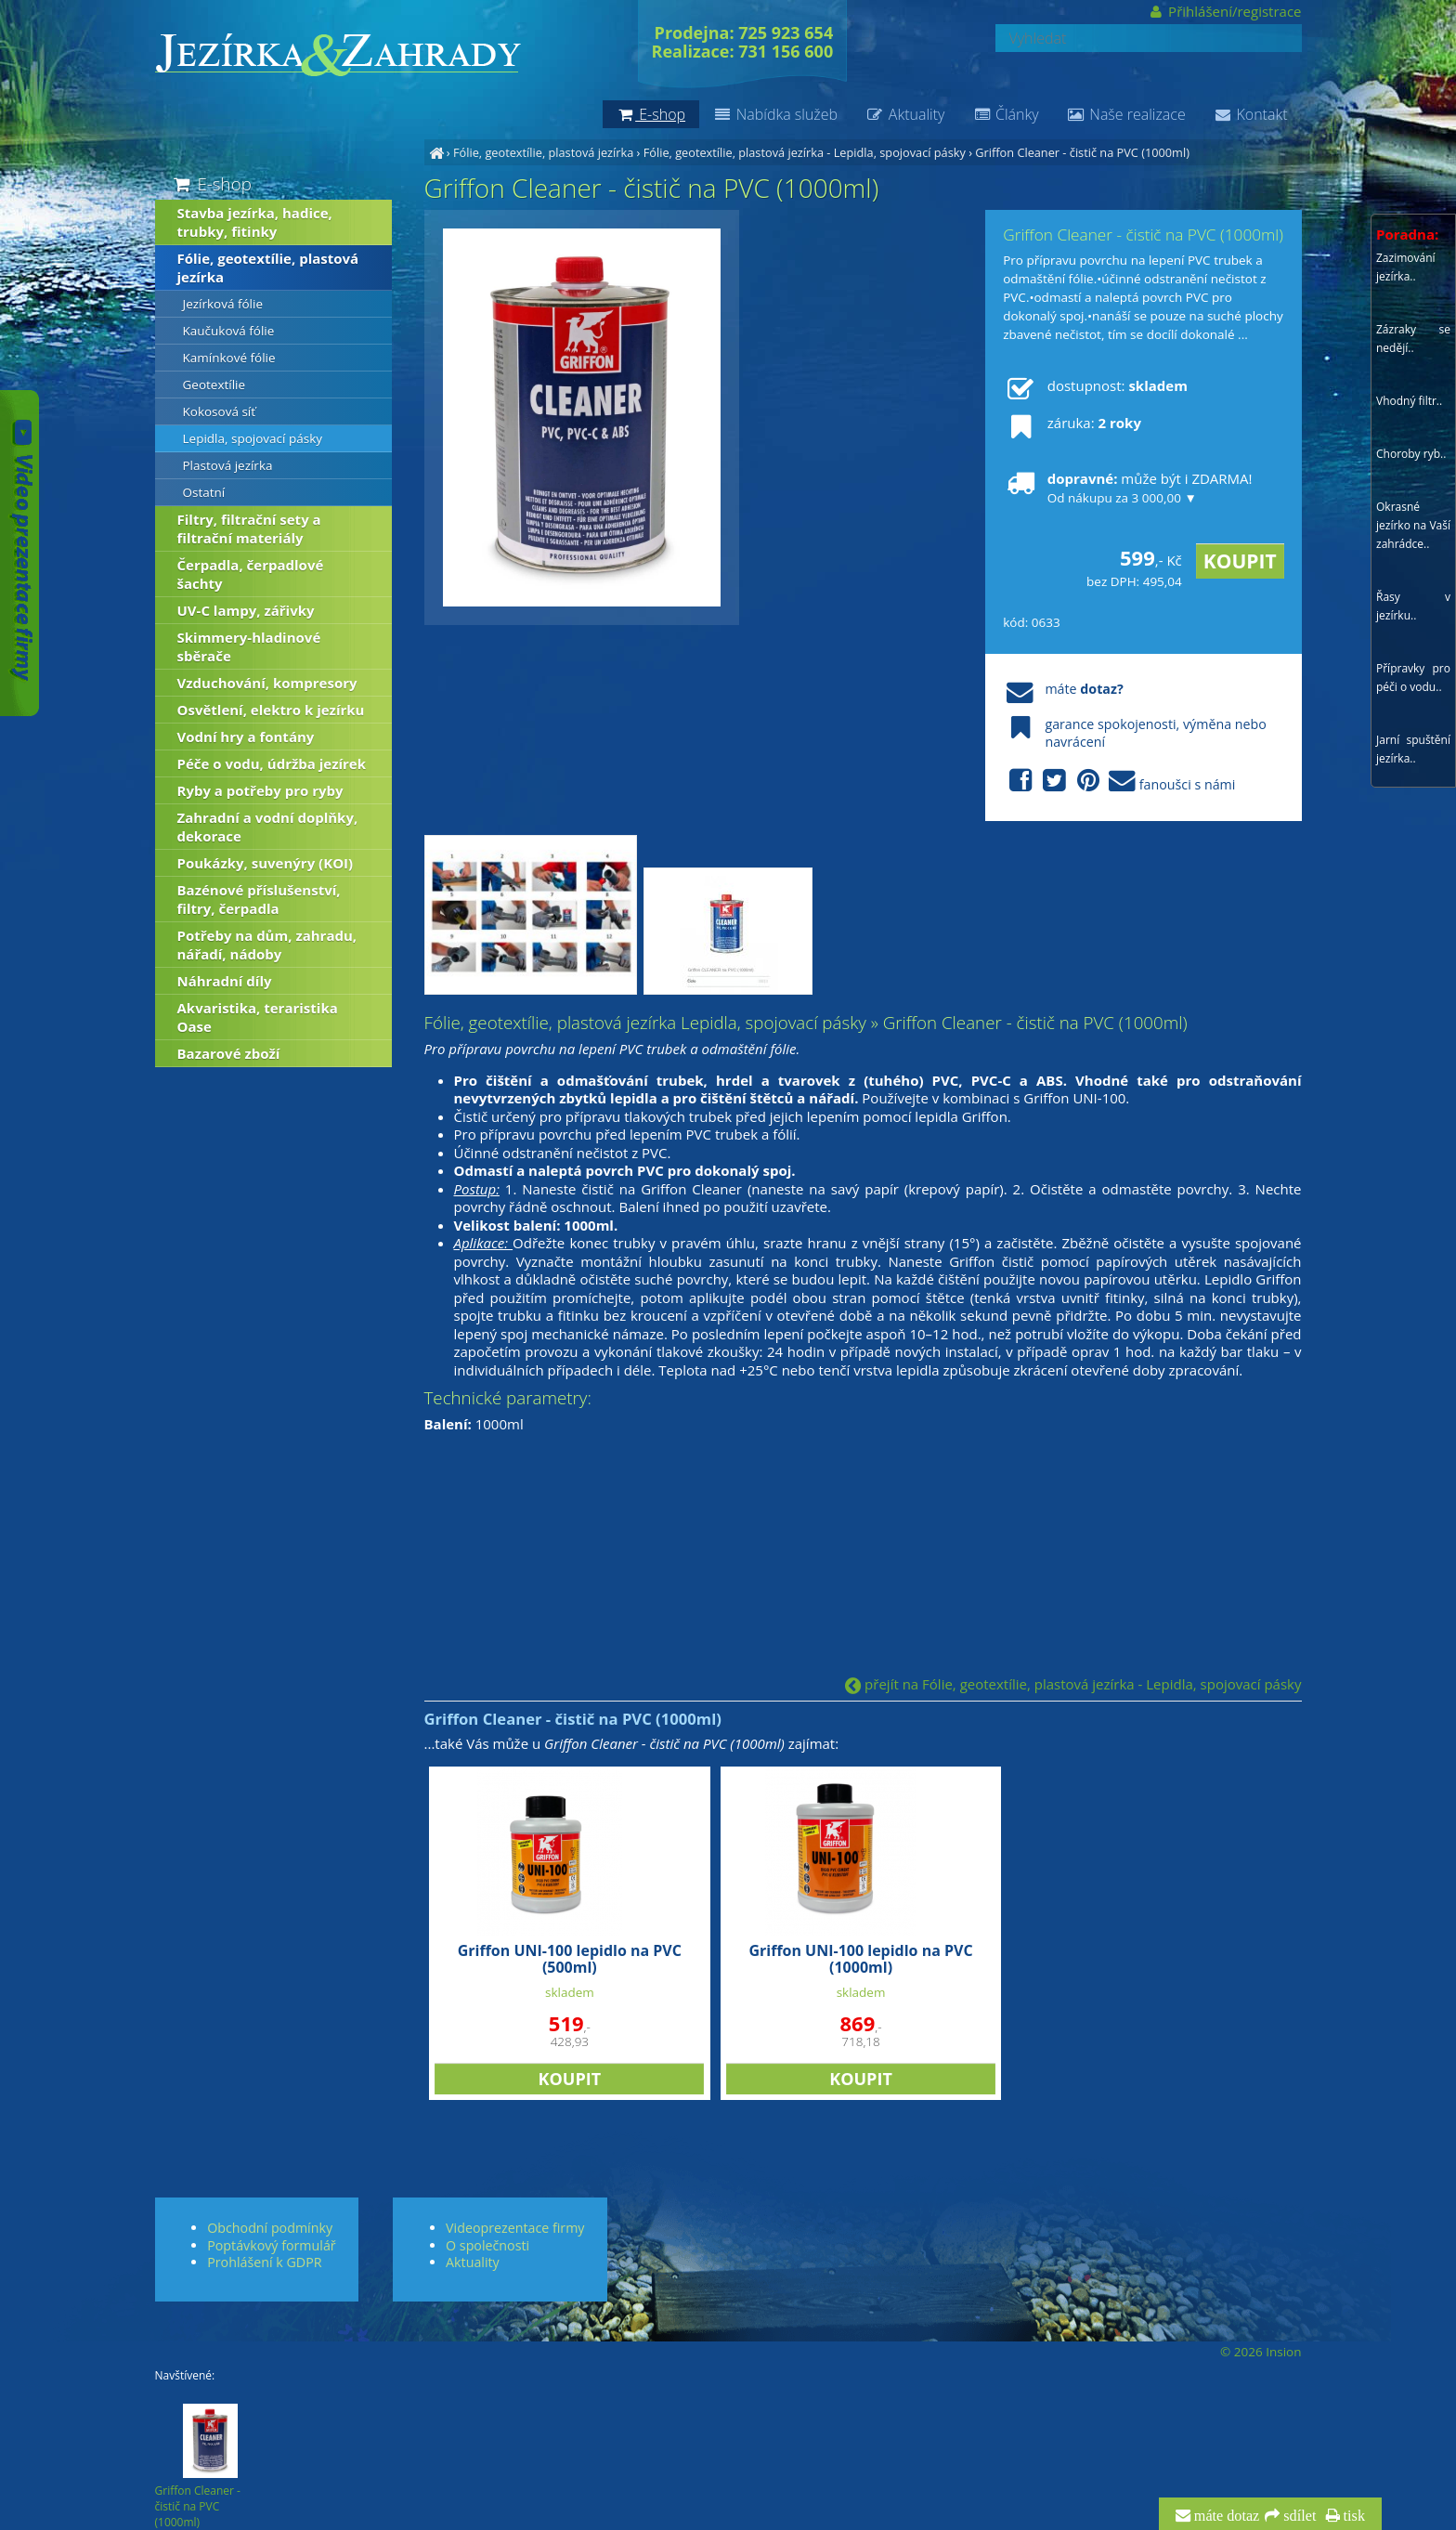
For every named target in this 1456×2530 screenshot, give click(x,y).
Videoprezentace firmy (515, 2228)
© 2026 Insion (1260, 2351)
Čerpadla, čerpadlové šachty (250, 574)
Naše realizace (1126, 114)
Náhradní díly (224, 981)
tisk (1352, 2516)
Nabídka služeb (775, 114)
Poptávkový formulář (271, 2245)
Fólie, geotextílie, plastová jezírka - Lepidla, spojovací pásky (805, 152)
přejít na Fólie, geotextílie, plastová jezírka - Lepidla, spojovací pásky (1073, 1684)
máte (1063, 689)
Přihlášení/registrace (1224, 11)
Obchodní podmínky (269, 2228)
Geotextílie (214, 384)
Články (1005, 114)
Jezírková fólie (223, 303)
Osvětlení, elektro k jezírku (271, 709)
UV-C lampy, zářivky (246, 610)
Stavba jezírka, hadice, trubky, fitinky (254, 222)
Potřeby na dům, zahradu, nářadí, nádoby (267, 944)
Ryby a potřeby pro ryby (260, 790)
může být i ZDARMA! (1127, 487)
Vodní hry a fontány (246, 736)
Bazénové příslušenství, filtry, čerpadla (259, 899)
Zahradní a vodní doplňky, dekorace (267, 826)
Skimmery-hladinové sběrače (249, 646)
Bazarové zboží (228, 1053)
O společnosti (487, 2245)
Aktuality (904, 114)
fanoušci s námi (1119, 781)
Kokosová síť (219, 411)
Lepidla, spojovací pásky (252, 438)
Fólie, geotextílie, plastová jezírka (543, 152)
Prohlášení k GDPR (264, 2262)
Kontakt (1251, 114)
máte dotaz (1225, 2516)
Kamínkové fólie (229, 357)
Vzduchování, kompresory (267, 682)
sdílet (1298, 2516)
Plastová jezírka (228, 465)
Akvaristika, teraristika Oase (257, 1017)
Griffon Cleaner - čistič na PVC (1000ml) (1082, 152)
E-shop (211, 183)
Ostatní (204, 492)
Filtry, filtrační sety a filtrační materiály (249, 528)
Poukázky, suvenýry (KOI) (265, 863)
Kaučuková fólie (229, 330)
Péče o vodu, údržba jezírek (272, 763)
